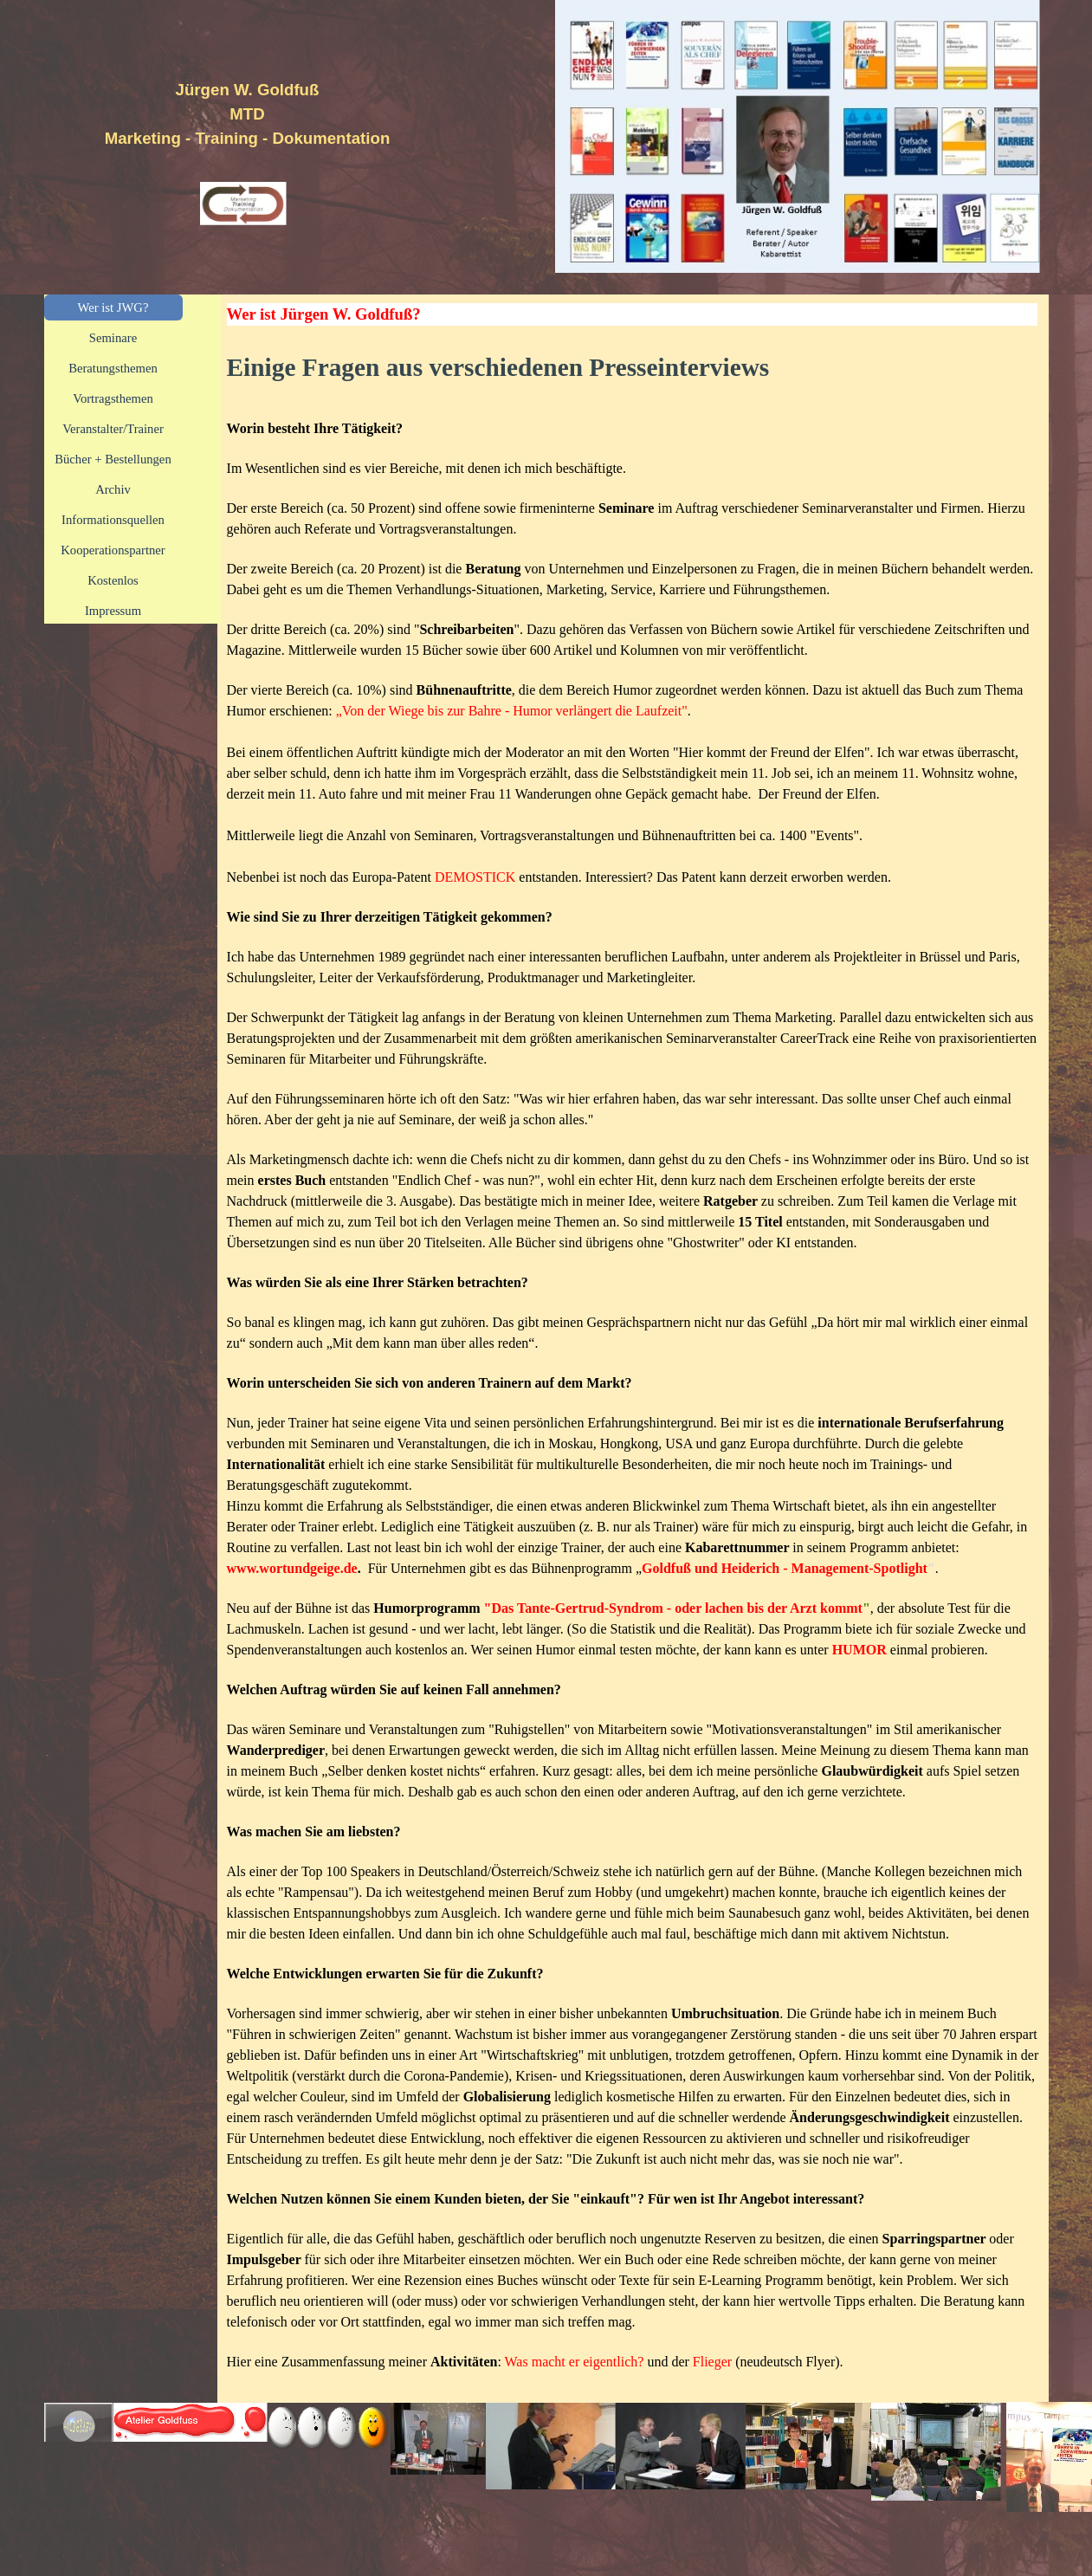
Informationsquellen (113, 520)
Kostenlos (113, 580)
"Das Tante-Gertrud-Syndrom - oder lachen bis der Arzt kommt (673, 1608)
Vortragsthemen (113, 398)
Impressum (113, 611)
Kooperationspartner (113, 550)
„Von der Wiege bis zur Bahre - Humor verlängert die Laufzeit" (512, 710)
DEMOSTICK (477, 877)
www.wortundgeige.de (292, 1568)
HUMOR (859, 1649)
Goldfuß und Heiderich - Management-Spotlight (784, 1568)
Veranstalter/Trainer (113, 429)
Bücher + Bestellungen (113, 459)
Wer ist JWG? (113, 307)
